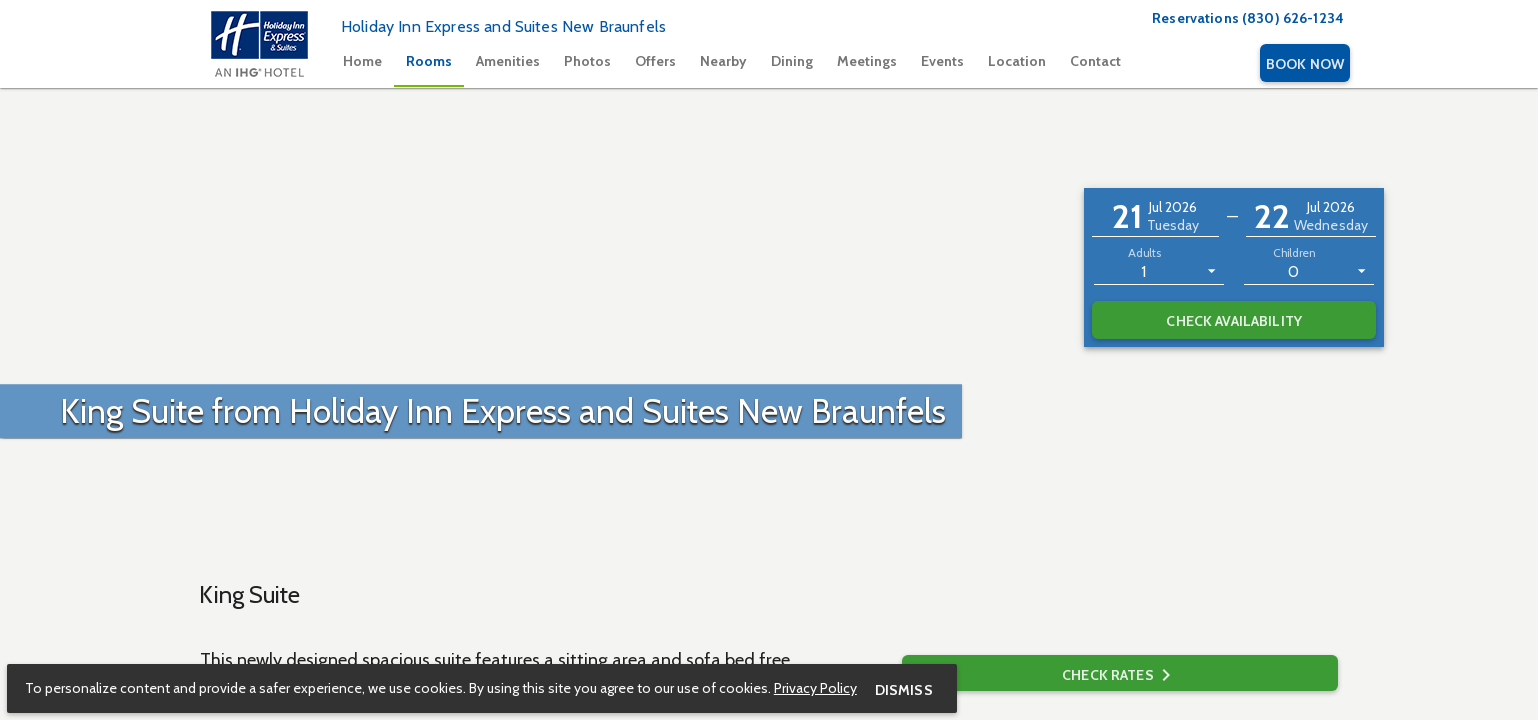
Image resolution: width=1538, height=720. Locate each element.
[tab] (362, 63)
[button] (1155, 216)
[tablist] (793, 63)
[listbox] (1159, 270)
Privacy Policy (816, 687)
